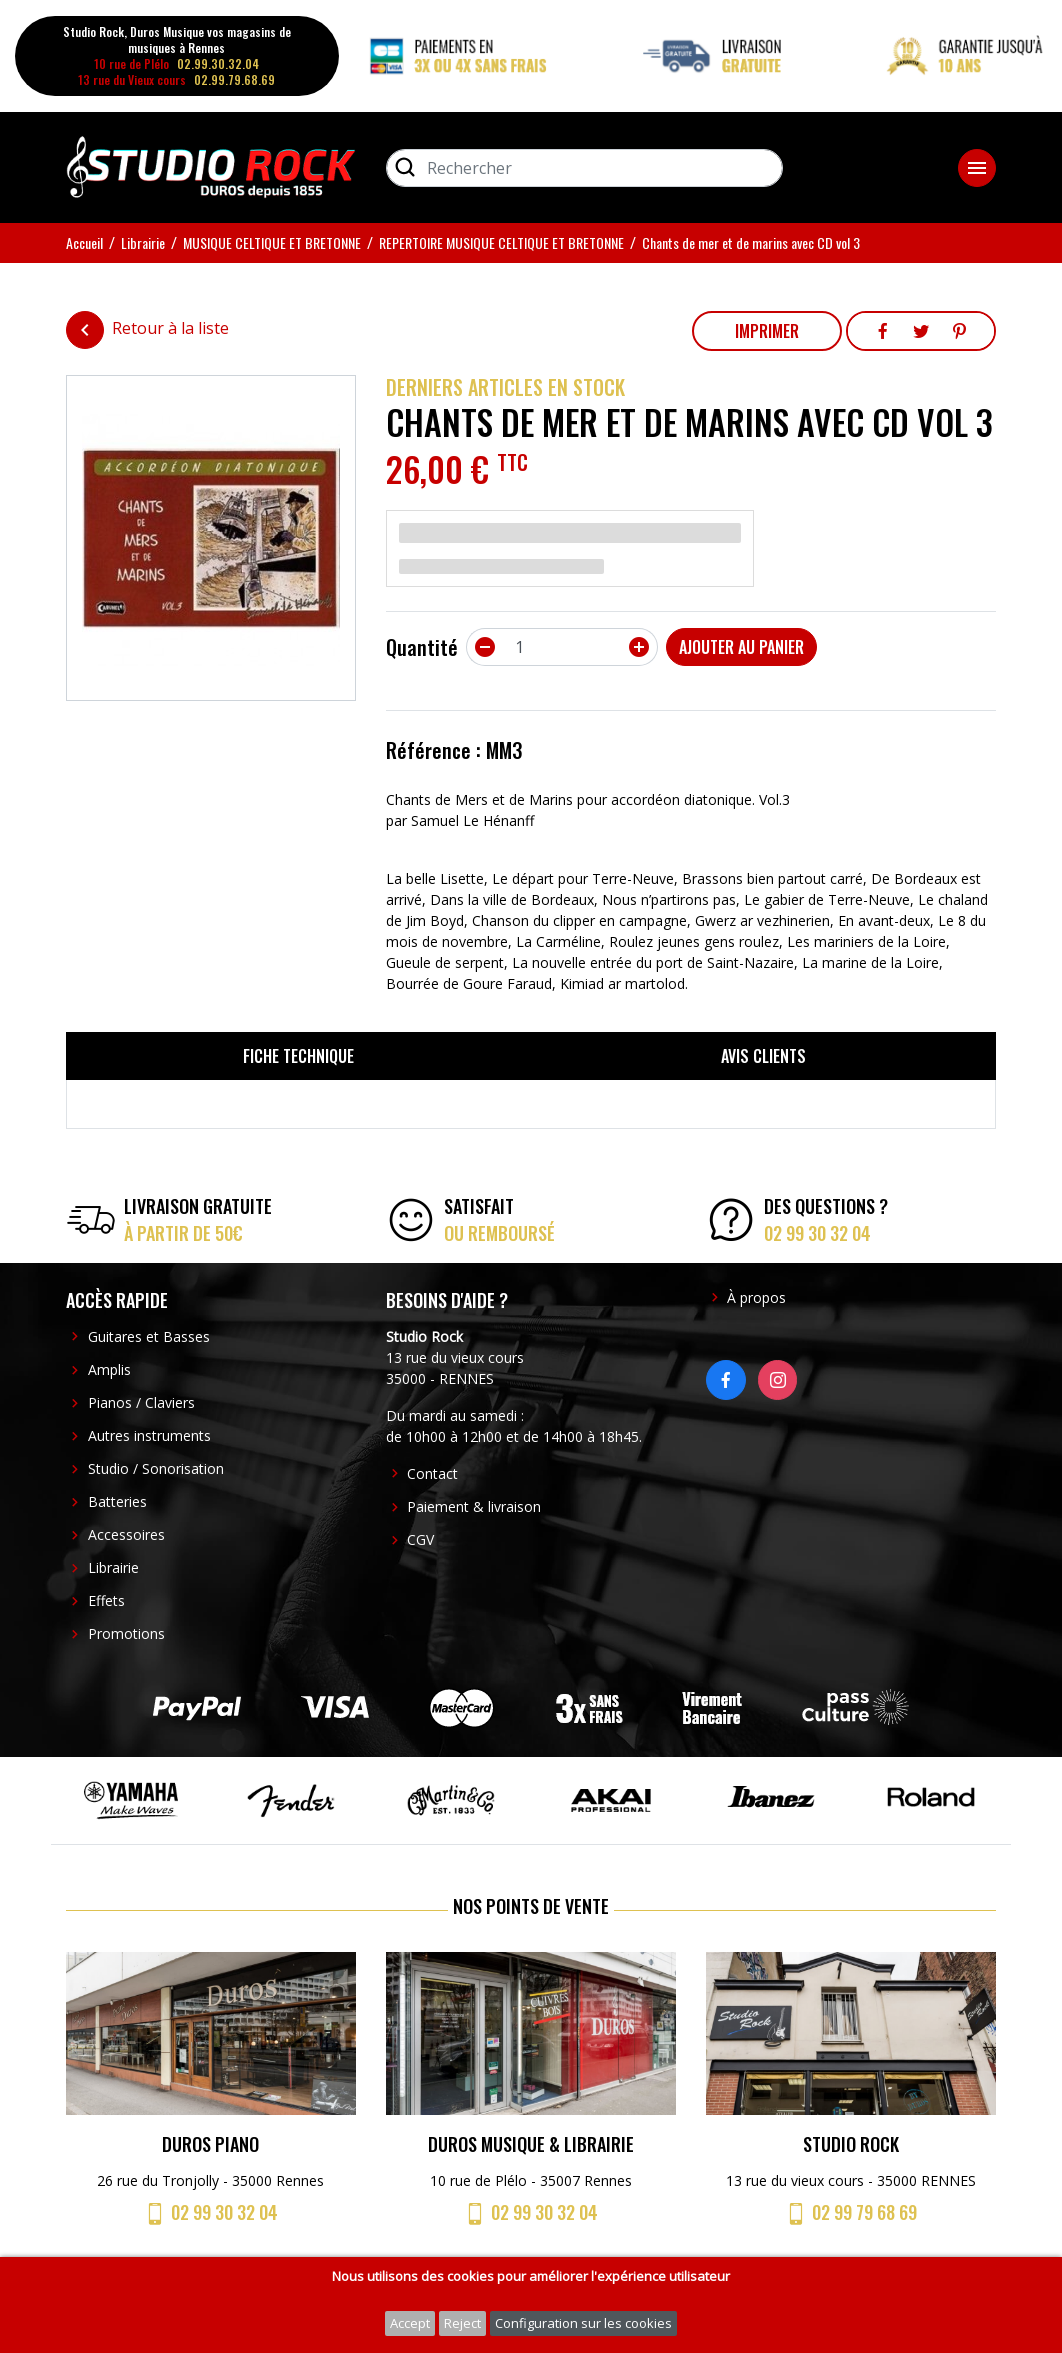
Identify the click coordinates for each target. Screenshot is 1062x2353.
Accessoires (126, 1534)
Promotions (126, 1633)
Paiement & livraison (474, 1506)
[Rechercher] (584, 168)
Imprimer (767, 331)
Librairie (113, 1567)
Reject (462, 2323)
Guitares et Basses (149, 1336)
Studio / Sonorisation (156, 1468)
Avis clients (763, 1056)
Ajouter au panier (741, 647)
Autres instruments (149, 1435)
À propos (756, 1297)
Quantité (422, 647)
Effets (106, 1600)
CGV (420, 1539)
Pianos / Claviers (141, 1402)
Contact (432, 1473)
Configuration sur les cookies (583, 2323)
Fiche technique (298, 1056)
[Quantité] (562, 647)
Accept (410, 2323)
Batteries (117, 1501)
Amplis (109, 1369)
